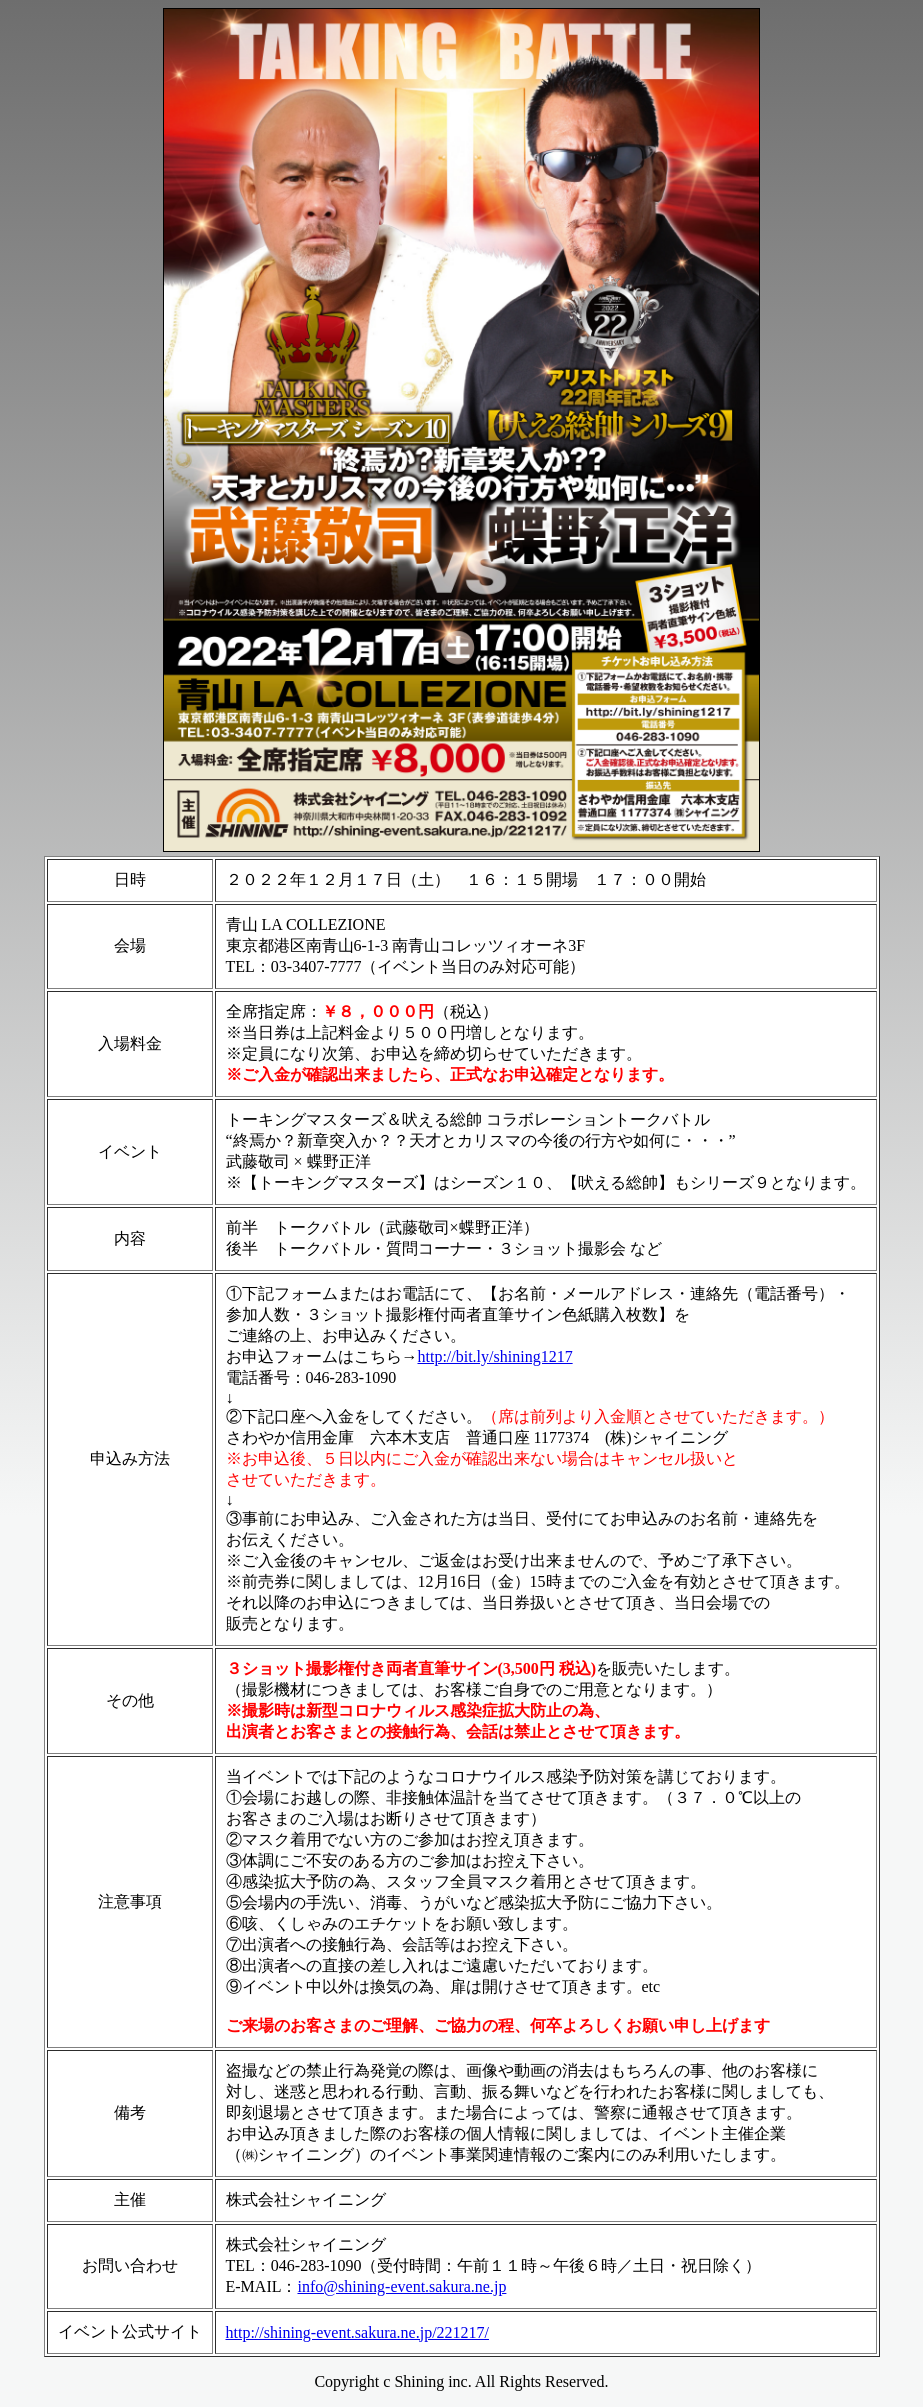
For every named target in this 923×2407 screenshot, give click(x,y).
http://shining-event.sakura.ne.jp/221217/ (358, 2332)
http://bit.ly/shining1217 (495, 1356)
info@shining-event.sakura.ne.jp (401, 2286)
